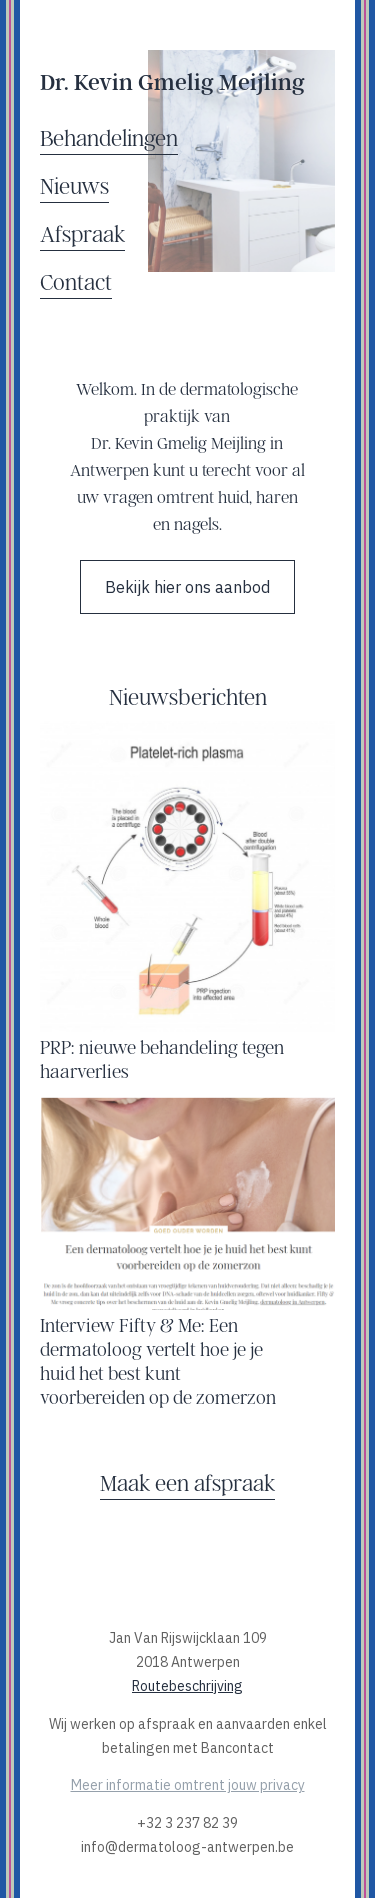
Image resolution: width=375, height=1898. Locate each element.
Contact (76, 281)
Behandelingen (109, 137)
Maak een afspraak (187, 1482)
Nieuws (74, 185)
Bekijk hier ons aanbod (187, 587)
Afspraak (82, 233)
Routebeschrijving (187, 1686)
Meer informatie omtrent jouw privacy (188, 1785)
